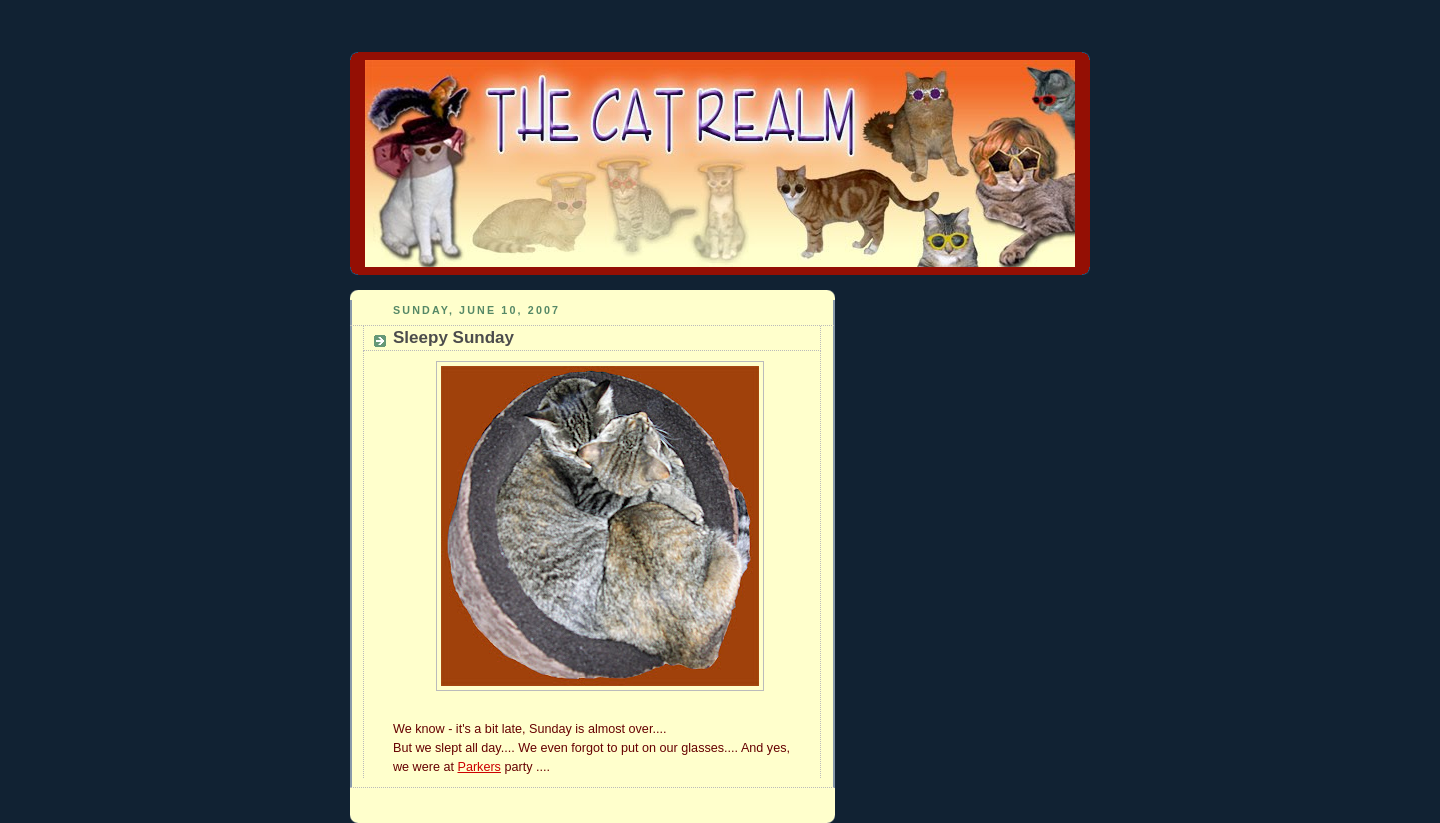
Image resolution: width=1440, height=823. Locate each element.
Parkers (478, 767)
